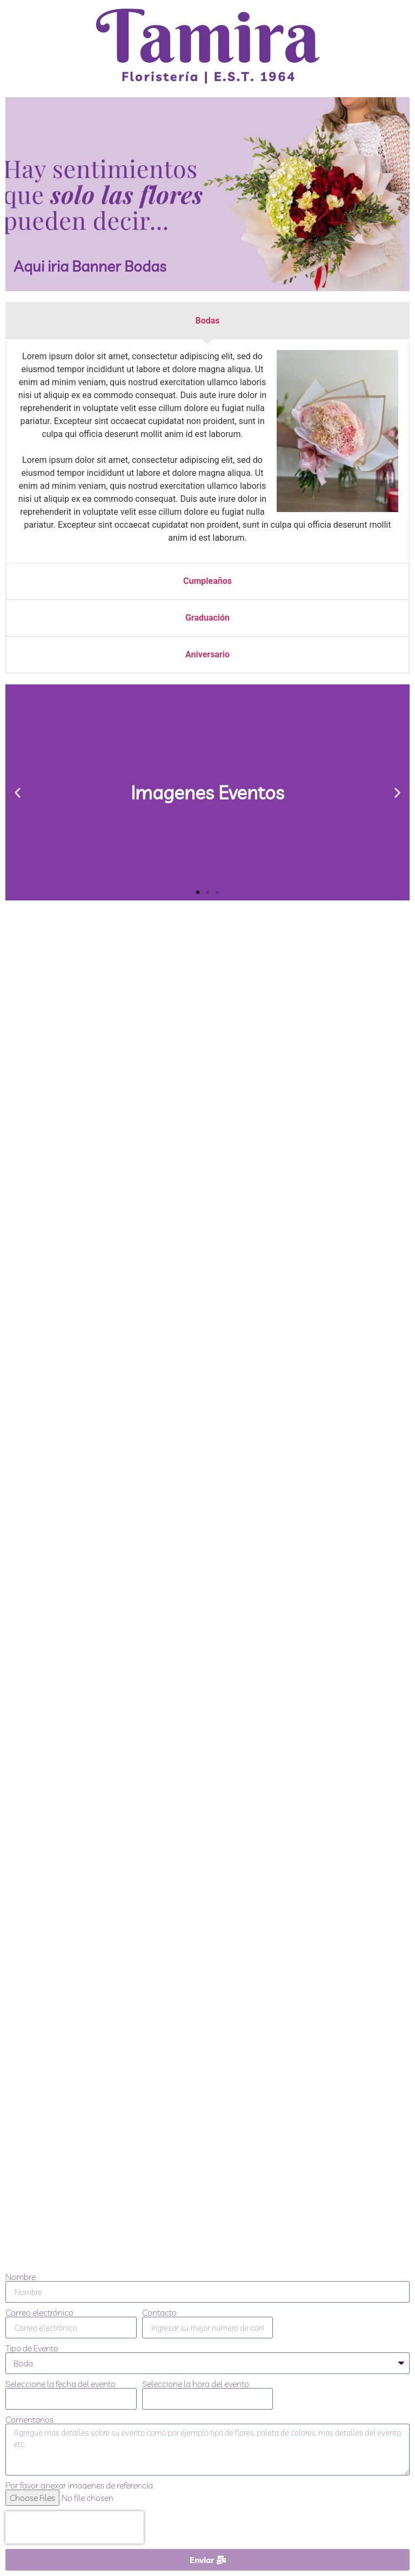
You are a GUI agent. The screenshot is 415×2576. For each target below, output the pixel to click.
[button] (17, 792)
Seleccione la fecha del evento (60, 2383)
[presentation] (74, 2527)
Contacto (159, 2312)
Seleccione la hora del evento (195, 2383)
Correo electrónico (39, 2312)
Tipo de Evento (31, 2348)
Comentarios (29, 2419)
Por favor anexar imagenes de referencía (79, 2485)
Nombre (20, 2276)
